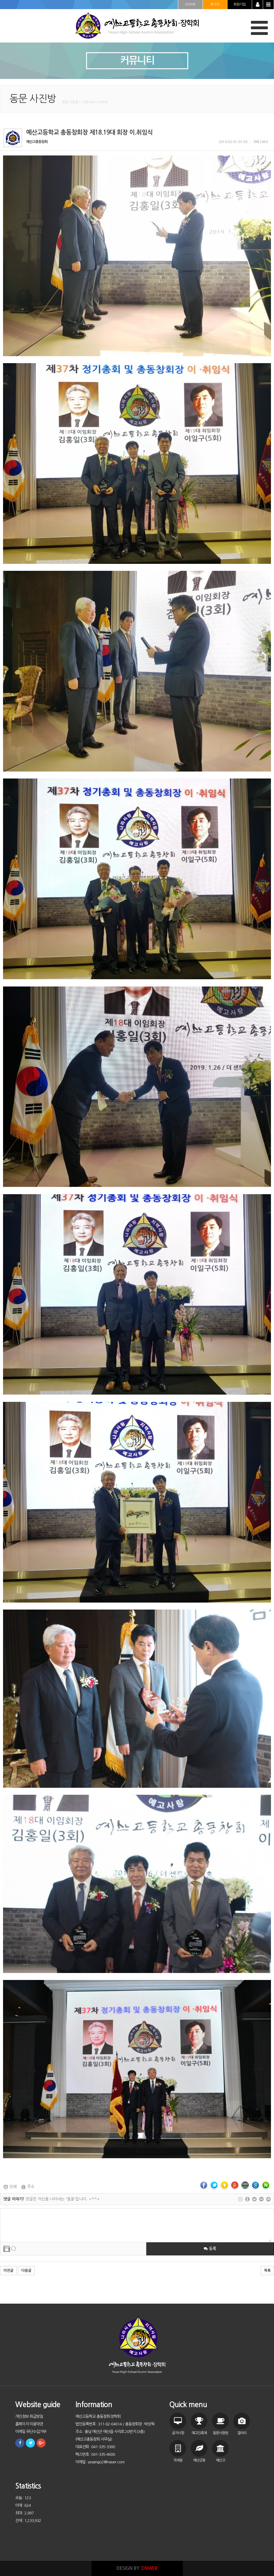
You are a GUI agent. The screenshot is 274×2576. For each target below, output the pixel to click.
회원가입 (240, 4)
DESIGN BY (137, 2568)
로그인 (215, 4)
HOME (190, 4)
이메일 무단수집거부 (30, 2432)
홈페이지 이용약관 (29, 2424)
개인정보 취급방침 (29, 2416)
